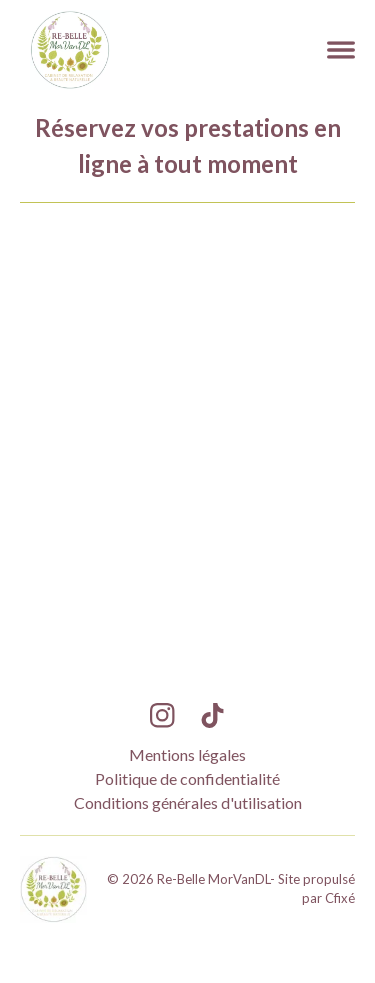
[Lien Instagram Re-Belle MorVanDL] (162, 715)
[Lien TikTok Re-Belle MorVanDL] (212, 715)
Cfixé (340, 898)
